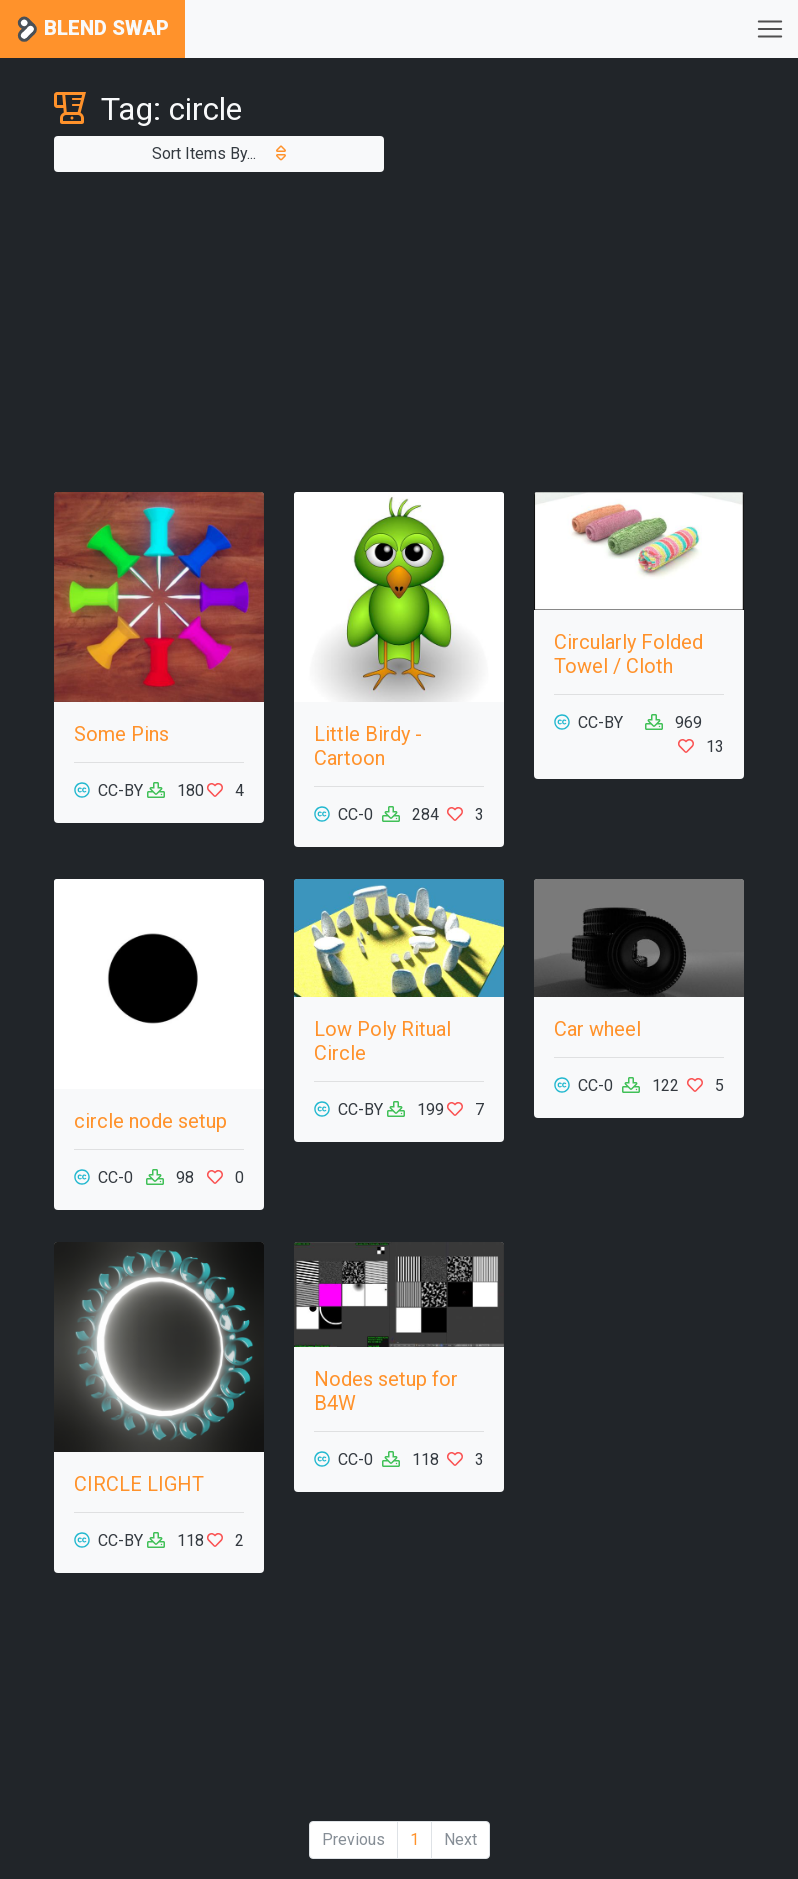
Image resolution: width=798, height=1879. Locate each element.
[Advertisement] (399, 332)
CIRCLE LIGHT (139, 1484)
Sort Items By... (219, 153)
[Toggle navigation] (770, 29)
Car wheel (597, 1029)
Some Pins (121, 734)
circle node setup (150, 1121)
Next (460, 1839)
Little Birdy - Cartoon (368, 746)
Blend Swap (92, 29)
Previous (353, 1839)
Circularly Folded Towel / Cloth (628, 654)
